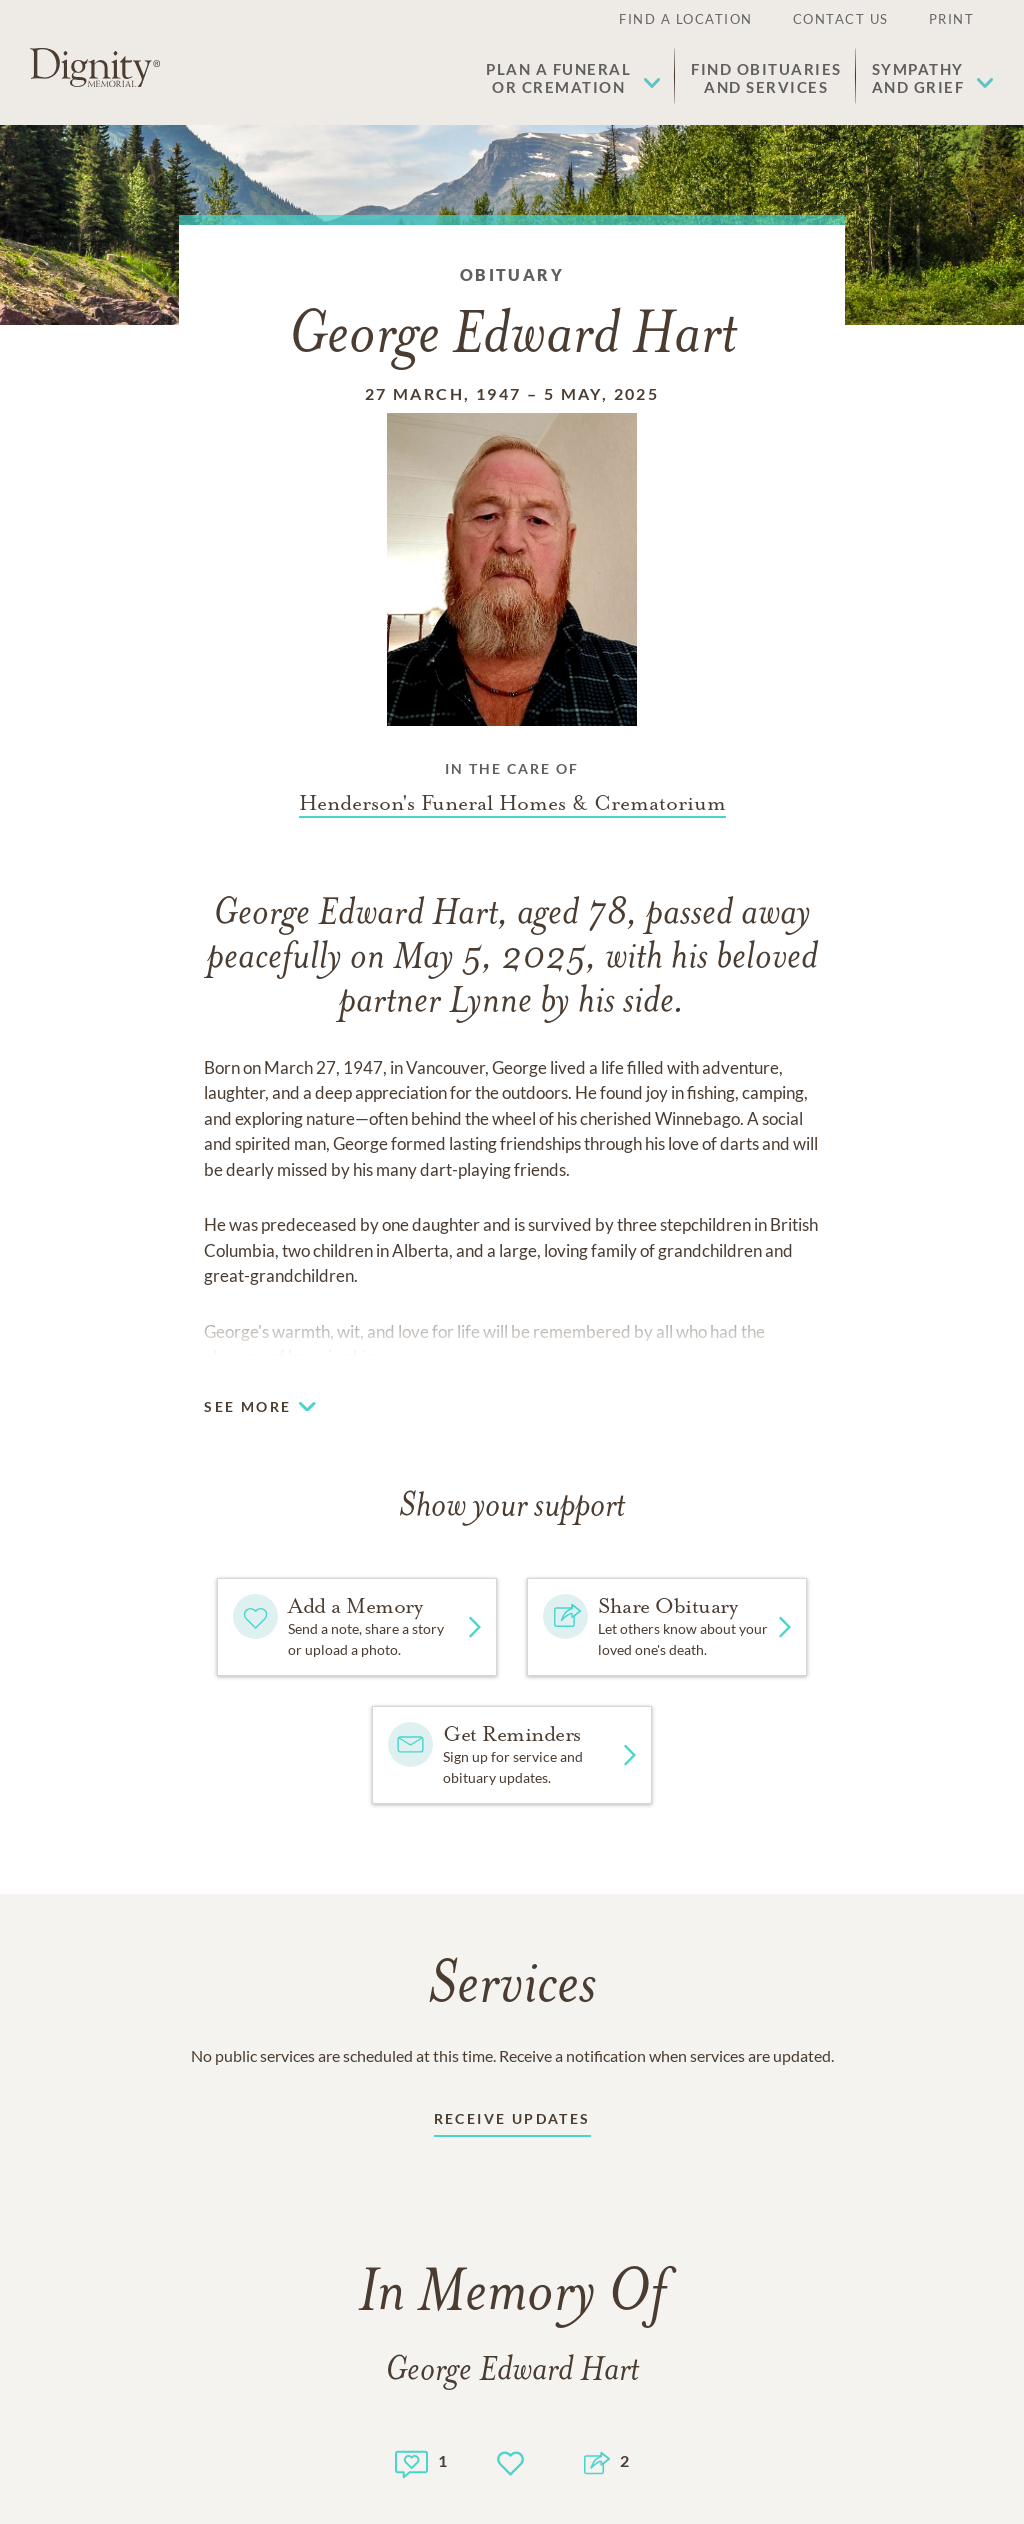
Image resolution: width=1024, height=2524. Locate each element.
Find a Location (686, 19)
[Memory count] (411, 2461)
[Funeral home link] (512, 803)
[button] (573, 78)
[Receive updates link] (512, 2122)
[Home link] (95, 68)
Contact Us (841, 19)
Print (952, 19)
